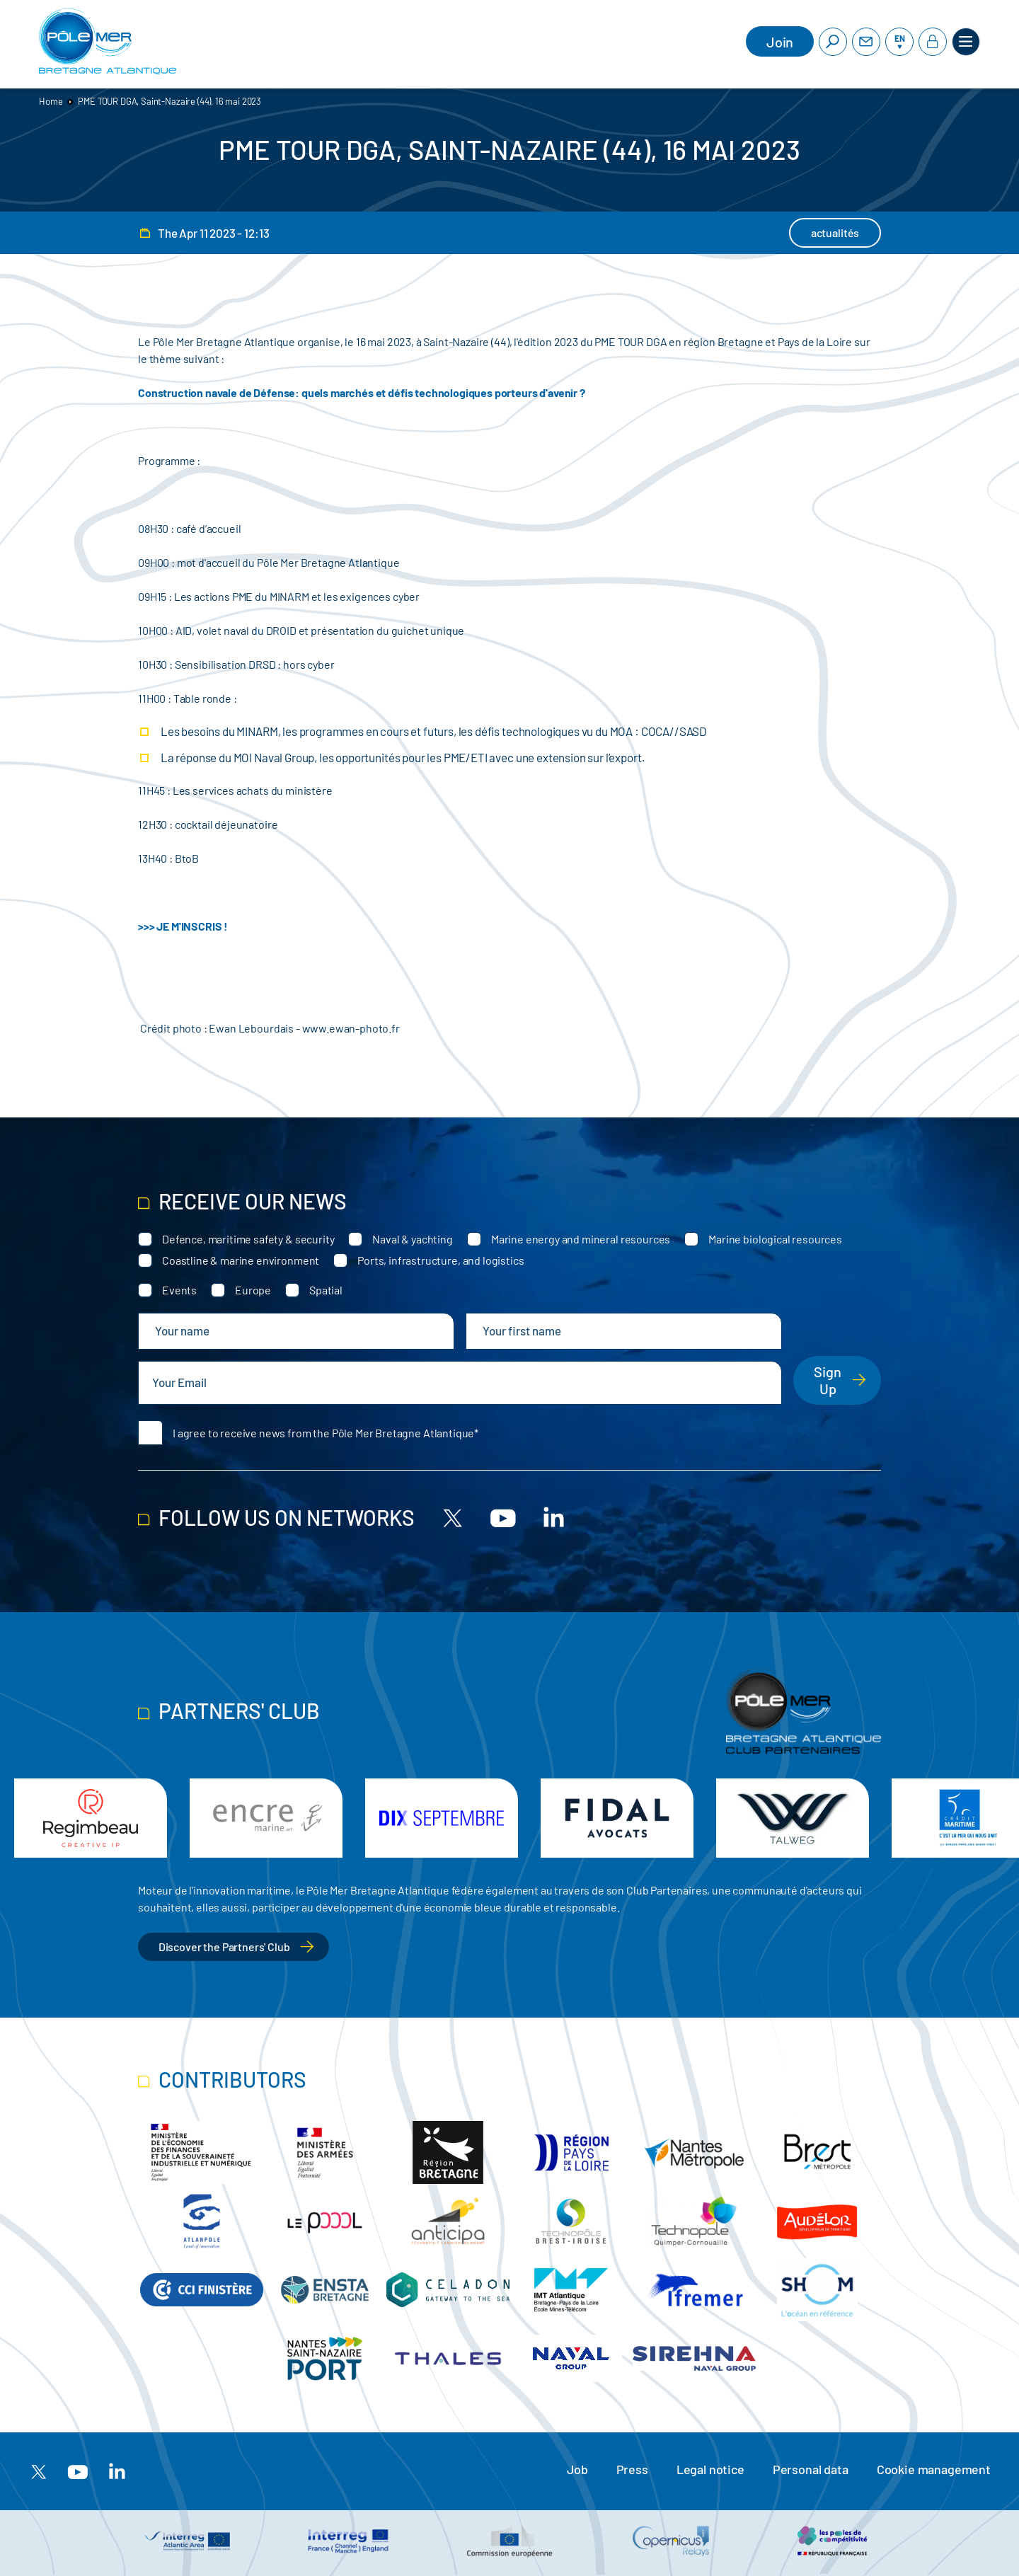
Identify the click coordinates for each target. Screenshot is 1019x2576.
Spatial (325, 1289)
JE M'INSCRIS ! (192, 926)
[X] (452, 1517)
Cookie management (934, 2469)
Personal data (810, 2469)
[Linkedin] (553, 1517)
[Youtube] (503, 1517)
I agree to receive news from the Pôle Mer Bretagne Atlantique (323, 1432)
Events (179, 1289)
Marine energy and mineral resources (580, 1239)
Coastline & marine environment (240, 1260)
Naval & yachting (412, 1239)
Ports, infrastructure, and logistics (440, 1260)
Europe (253, 1289)
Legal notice (710, 2469)
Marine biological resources (775, 1239)
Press (632, 2469)
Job (577, 2469)
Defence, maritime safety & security (248, 1239)
